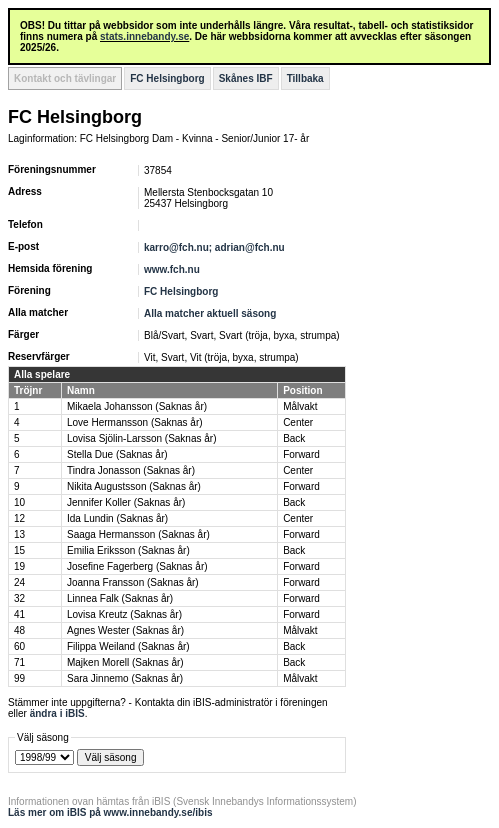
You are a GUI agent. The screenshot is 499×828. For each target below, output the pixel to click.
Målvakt (300, 406)
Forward (301, 454)
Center (298, 422)
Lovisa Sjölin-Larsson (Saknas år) (142, 438)
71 (19, 662)
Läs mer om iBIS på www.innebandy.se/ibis (110, 812)
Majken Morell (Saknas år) (125, 662)
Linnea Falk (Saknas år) (120, 598)
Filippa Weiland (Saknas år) (128, 646)
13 (19, 534)
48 (19, 630)
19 (19, 566)
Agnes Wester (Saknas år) (125, 630)
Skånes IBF (246, 78)
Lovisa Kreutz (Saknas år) (124, 614)
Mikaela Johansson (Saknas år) (137, 406)
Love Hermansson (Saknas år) (135, 422)
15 (19, 550)
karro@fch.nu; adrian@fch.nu (214, 247)
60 (19, 646)
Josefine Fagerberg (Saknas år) (137, 566)
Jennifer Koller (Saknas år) (126, 502)
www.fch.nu (172, 269)
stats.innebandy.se (144, 36)
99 (19, 678)
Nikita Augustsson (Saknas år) (134, 486)
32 (19, 598)
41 (19, 614)
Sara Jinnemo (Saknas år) (125, 678)
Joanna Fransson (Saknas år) (133, 582)
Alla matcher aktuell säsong (210, 313)
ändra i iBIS (57, 713)
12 (19, 518)
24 (19, 582)
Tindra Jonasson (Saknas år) (131, 470)
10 (19, 502)
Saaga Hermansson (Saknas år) (138, 534)
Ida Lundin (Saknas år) (117, 518)
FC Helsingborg (167, 78)
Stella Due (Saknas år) (117, 454)
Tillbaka (305, 78)
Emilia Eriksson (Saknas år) (128, 550)
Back (294, 438)
